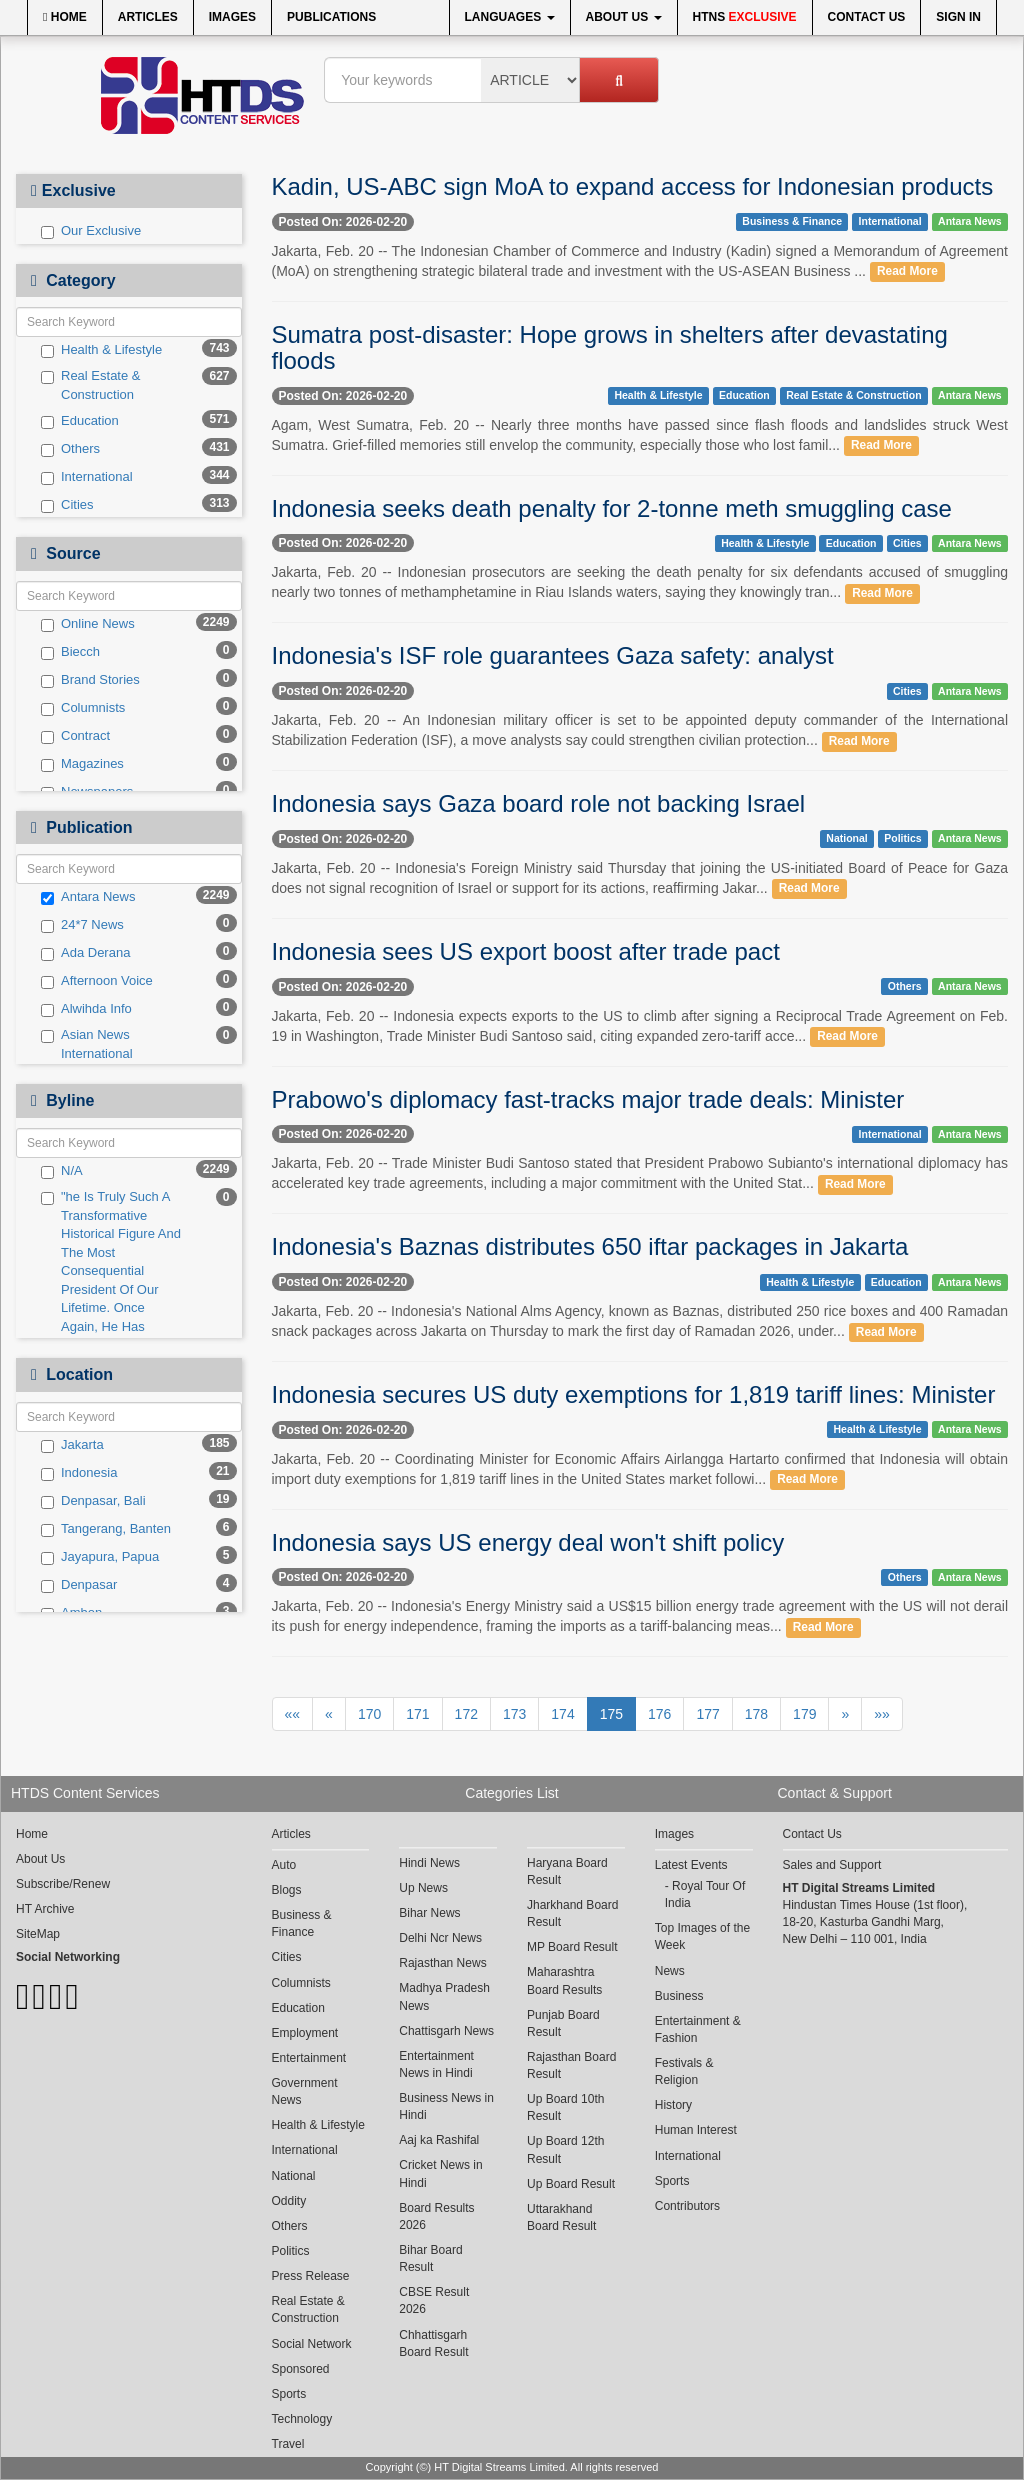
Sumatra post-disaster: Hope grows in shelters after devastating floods (610, 347)
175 (611, 1714)
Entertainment (309, 2058)
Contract (75, 736)
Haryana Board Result (567, 1871)
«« (293, 1714)
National (846, 839)
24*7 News (82, 925)
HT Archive (45, 1909)
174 (562, 1714)
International (87, 477)
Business (679, 1996)
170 (369, 1714)
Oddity (289, 2201)
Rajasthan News (442, 1963)
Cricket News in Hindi (440, 2173)
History (673, 2105)
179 (804, 1714)
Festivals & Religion (684, 2071)
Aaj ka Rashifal (439, 2140)
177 (707, 1714)
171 (417, 1714)
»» (882, 1714)
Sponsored (301, 2369)
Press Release (311, 2276)
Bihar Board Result (430, 2258)
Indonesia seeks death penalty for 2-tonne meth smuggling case (612, 508)
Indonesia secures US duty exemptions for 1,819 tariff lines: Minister (634, 1394)
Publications (331, 17)
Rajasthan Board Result (571, 2065)
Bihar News (429, 1913)
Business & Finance (792, 221)
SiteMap (38, 1934)
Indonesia (79, 1473)
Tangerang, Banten (106, 1529)
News (670, 1971)
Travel (288, 2444)
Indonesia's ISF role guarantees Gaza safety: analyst (553, 655)
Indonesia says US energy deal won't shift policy (528, 1542)
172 (466, 1714)
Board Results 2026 (436, 2216)
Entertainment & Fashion (698, 2029)
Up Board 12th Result (565, 2149)
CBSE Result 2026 (434, 2300)
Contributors (687, 2206)
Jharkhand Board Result (572, 1913)
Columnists (83, 708)
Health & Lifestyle (101, 350)
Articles (148, 17)
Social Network (312, 2344)
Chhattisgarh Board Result (433, 2343)
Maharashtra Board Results (564, 1980)
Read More (907, 272)
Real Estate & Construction (91, 385)
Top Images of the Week (702, 1936)
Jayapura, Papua (100, 1557)
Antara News (88, 897)
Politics (902, 839)
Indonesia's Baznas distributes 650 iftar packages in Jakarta (590, 1246)
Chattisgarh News (446, 2031)
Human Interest (696, 2130)
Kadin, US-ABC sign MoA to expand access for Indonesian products (633, 186)
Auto (284, 1865)
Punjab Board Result (563, 2023)
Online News (88, 624)
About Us (624, 17)
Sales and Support (832, 1865)
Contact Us (867, 17)
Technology (302, 2419)
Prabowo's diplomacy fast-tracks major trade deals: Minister (588, 1099)
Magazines (82, 764)
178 (756, 1714)
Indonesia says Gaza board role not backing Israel (539, 803)
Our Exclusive (91, 231)
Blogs (287, 1890)
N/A (62, 1171)
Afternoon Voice (97, 981)
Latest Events (691, 1865)
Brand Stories (90, 680)
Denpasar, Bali (93, 1501)
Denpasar (79, 1585)
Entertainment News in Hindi (436, 2064)
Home (65, 17)
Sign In (958, 17)
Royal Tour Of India (705, 1894)
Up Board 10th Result (565, 2107)
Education (80, 421)
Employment (305, 2033)
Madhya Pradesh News (444, 1996)
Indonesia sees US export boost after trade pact (526, 951)
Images (232, 17)
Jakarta (72, 1445)
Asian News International (87, 1044)
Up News (423, 1888)
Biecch (70, 652)
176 (659, 1714)
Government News (305, 2091)
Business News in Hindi (446, 2106)
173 (514, 1714)
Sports (289, 2394)
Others (70, 449)
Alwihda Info (86, 1009)
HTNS (745, 17)
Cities (67, 505)
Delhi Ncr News (440, 1938)
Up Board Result (571, 2184)
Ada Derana (85, 953)
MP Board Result (572, 1947)
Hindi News (429, 1863)
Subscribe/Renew (63, 1884)
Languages (510, 17)
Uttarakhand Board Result (561, 2217)
